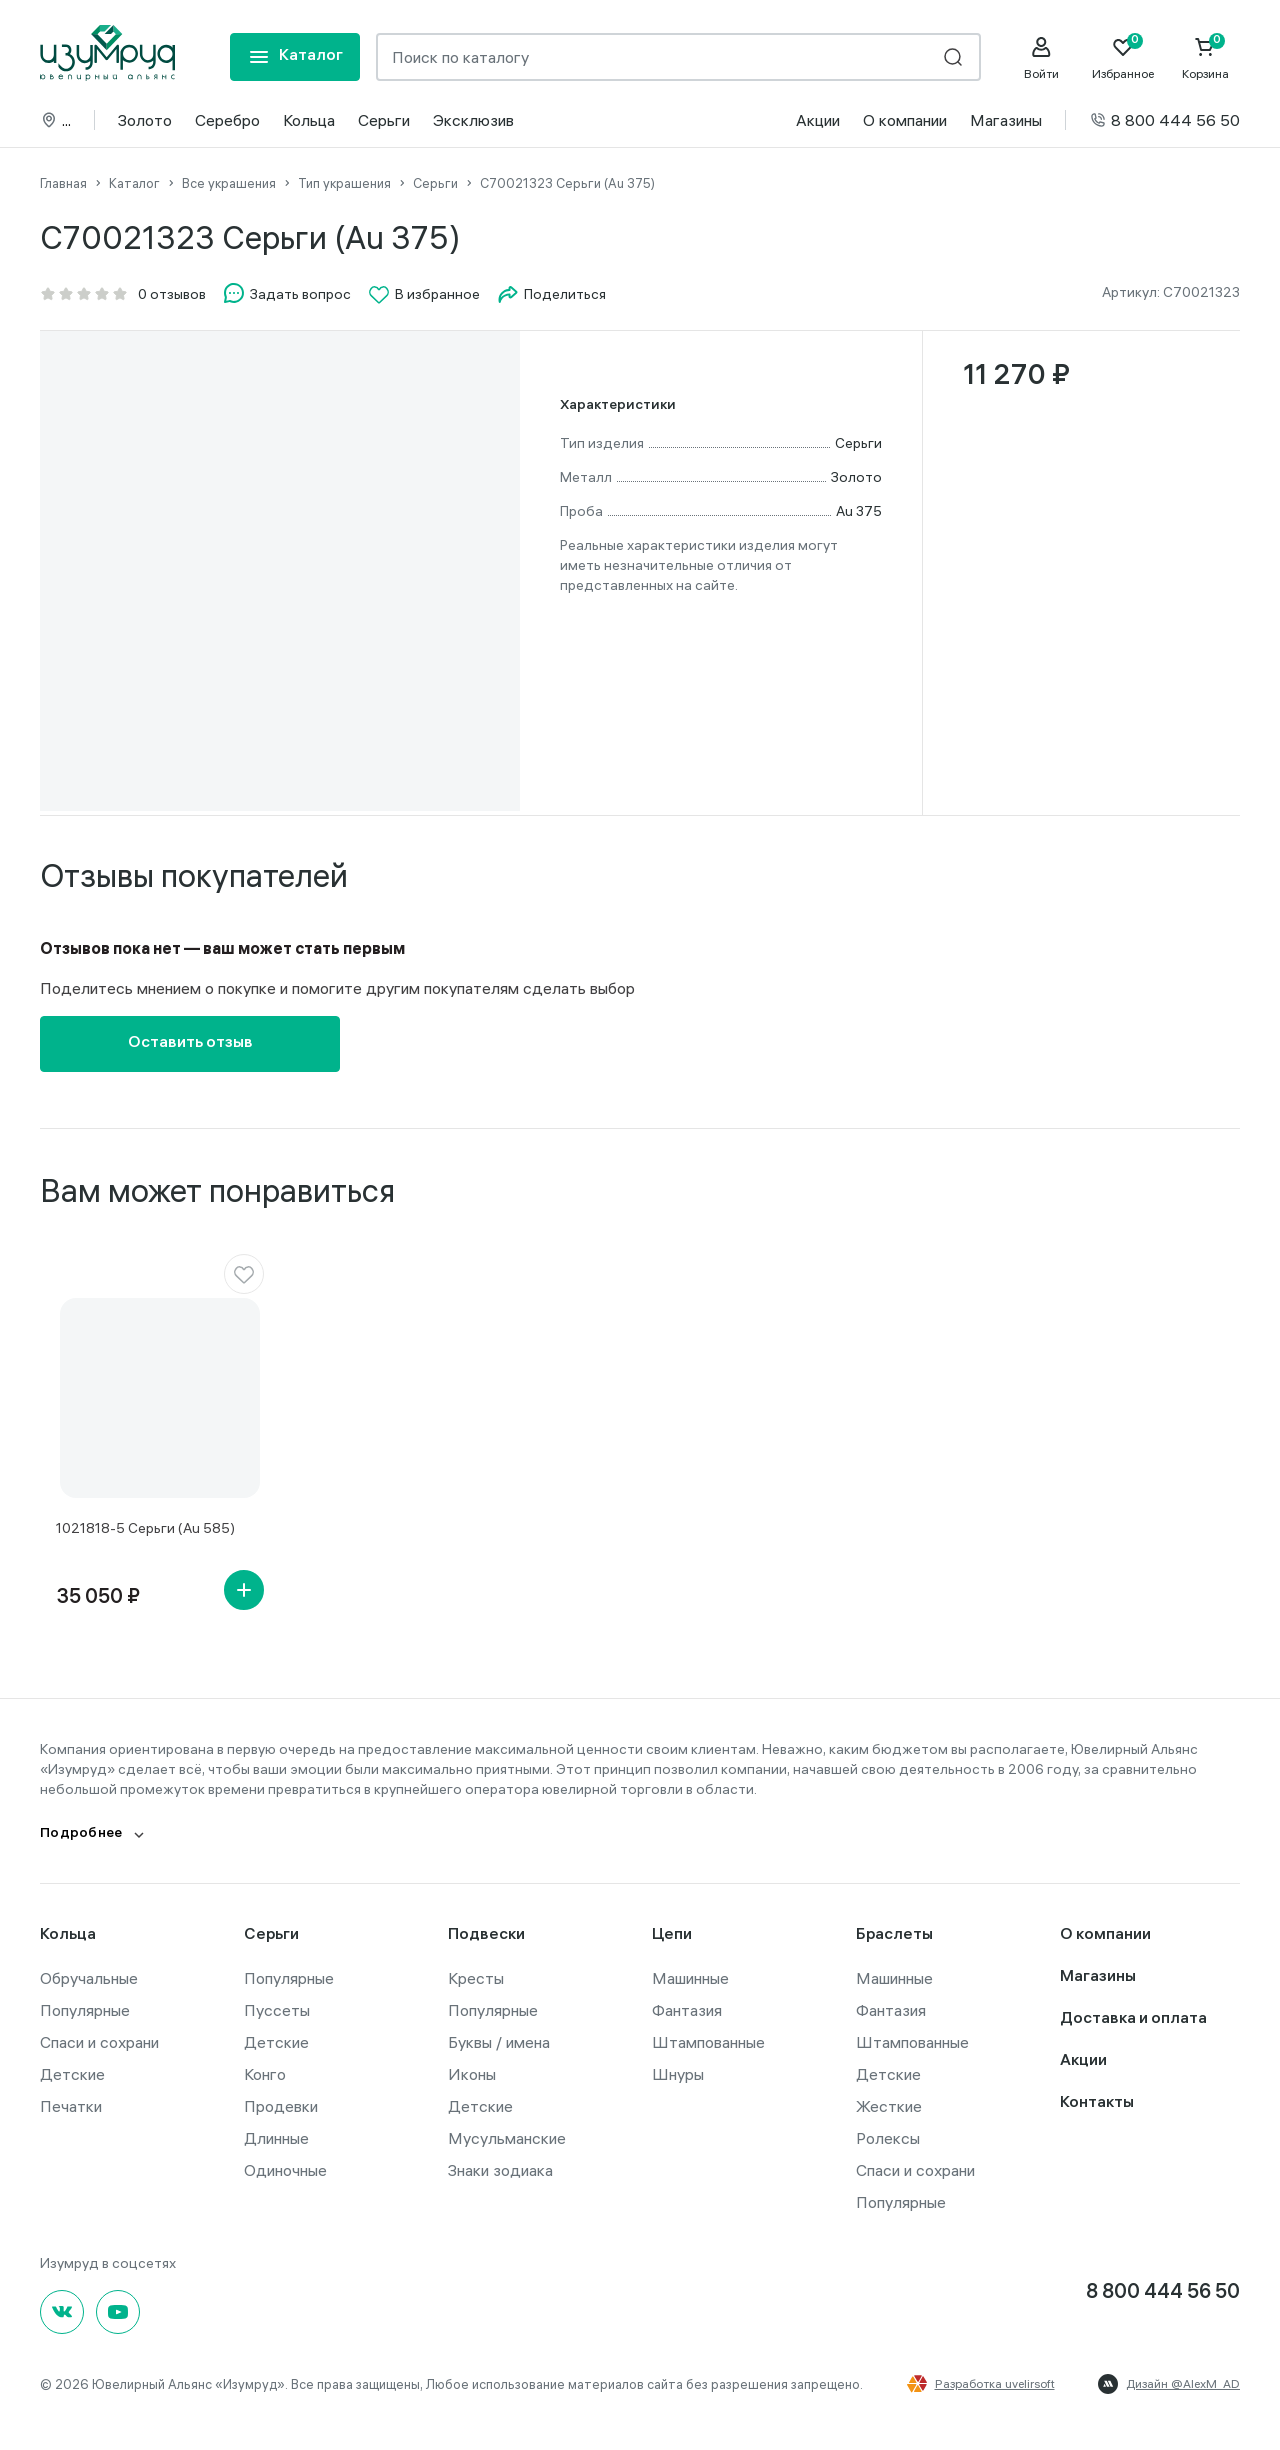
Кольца (309, 120)
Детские (72, 2074)
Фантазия (687, 2010)
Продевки (281, 2106)
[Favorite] (1123, 58)
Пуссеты (277, 2010)
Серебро (227, 120)
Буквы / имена (499, 2042)
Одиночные (285, 2170)
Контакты (1097, 2103)
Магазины (1006, 120)
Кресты (476, 1978)
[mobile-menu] (295, 57)
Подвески (486, 1935)
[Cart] (1205, 58)
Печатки (71, 2106)
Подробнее (81, 1834)
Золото (145, 120)
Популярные (85, 2010)
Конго (265, 2074)
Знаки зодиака (500, 2170)
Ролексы (888, 2138)
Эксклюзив (473, 120)
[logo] (107, 53)
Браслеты (894, 1935)
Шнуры (678, 2074)
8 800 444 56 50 (1164, 120)
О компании (905, 120)
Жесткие (889, 2106)
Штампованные (708, 2042)
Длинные (276, 2138)
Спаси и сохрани (99, 2042)
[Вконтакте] (62, 2312)
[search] (953, 57)
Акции (818, 120)
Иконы (472, 2074)
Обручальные (89, 1978)
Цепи (672, 1935)
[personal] (1041, 58)
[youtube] (118, 2312)
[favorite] (244, 1274)
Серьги (384, 120)
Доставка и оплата (1133, 2019)
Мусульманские (507, 2138)
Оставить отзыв (190, 1043)
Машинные (690, 1978)
